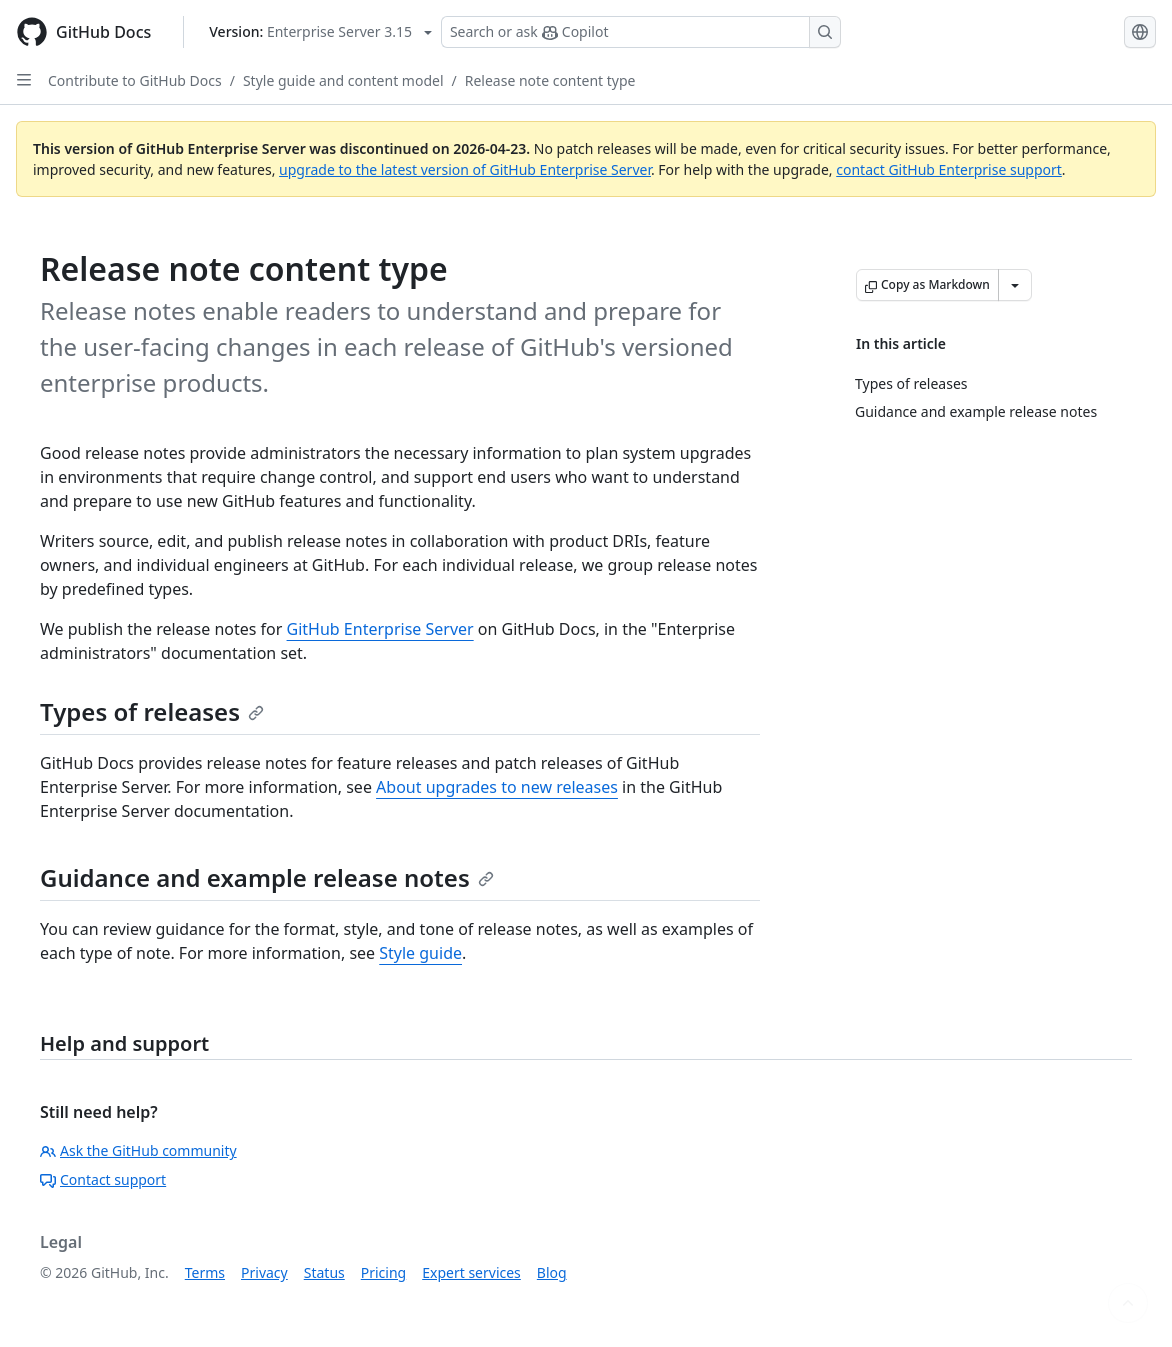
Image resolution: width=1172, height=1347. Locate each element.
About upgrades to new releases (497, 787)
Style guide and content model (343, 80)
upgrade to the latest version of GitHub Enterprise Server (465, 169)
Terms (205, 1272)
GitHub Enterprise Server (380, 629)
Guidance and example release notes (267, 877)
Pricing (383, 1272)
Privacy (264, 1272)
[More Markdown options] (1015, 285)
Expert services (471, 1272)
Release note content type (550, 80)
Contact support (103, 1179)
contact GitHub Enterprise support (949, 169)
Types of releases (152, 711)
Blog (552, 1272)
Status (324, 1272)
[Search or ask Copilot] (641, 32)
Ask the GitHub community (138, 1150)
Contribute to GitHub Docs (135, 80)
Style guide (420, 953)
